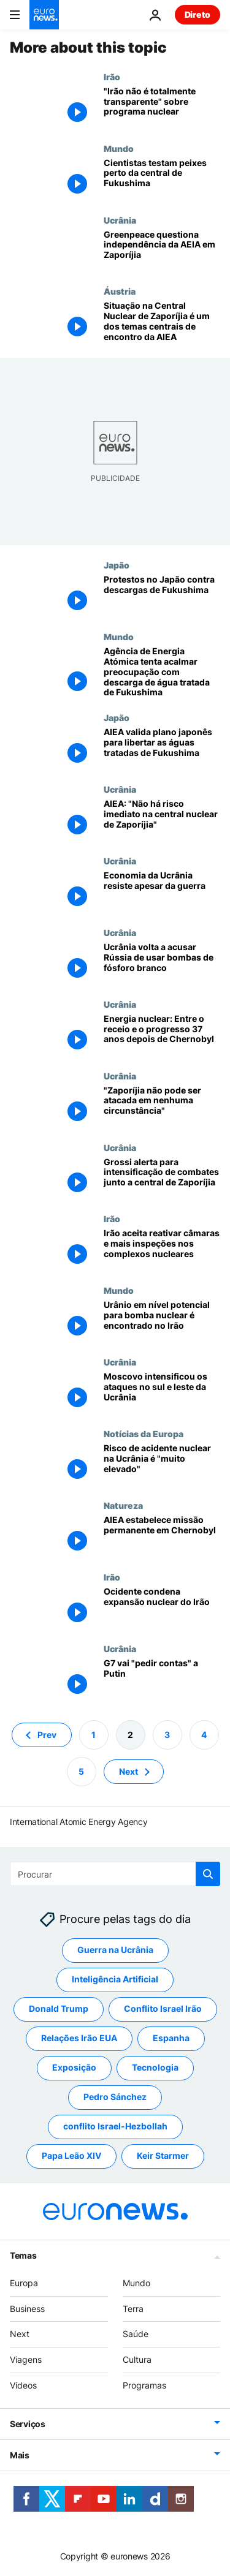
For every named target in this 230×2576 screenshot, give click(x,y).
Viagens (26, 2359)
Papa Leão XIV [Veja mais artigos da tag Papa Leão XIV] (71, 2155)
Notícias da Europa (143, 1433)
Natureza (123, 1505)
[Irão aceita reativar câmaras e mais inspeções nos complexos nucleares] (162, 1249)
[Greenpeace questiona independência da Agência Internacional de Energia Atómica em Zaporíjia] (162, 251)
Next (19, 2334)
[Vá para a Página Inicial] (44, 14)
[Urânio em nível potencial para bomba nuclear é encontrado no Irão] (162, 1321)
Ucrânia (120, 220)
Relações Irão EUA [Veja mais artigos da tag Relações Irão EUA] (79, 2038)
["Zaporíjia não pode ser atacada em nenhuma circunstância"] (162, 1107)
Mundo (119, 148)
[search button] (208, 1874)
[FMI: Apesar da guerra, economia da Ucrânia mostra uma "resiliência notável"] (162, 892)
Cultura (137, 2359)
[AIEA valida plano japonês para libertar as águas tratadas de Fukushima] (162, 748)
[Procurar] (115, 1874)
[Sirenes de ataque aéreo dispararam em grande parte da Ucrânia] (162, 1393)
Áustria (120, 291)
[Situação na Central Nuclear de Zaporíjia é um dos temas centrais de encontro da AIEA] (162, 322)
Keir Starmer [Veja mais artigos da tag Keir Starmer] (163, 2155)
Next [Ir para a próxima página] (128, 1771)
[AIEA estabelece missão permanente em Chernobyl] (162, 1536)
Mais (19, 2454)
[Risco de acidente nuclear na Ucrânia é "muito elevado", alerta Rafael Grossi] (162, 1464)
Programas (144, 2385)
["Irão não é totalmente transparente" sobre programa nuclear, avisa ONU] (162, 107)
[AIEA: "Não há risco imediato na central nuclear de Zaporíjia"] (162, 820)
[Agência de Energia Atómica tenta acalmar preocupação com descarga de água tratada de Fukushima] (162, 672)
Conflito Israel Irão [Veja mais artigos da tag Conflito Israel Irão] (163, 2008)
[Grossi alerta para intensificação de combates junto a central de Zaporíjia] (162, 1178)
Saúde (135, 2334)
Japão (116, 565)
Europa (24, 2283)
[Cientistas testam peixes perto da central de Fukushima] (162, 179)
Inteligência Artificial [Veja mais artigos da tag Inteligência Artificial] (115, 1979)
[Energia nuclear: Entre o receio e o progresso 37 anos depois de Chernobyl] (162, 1035)
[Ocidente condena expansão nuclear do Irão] (162, 1608)
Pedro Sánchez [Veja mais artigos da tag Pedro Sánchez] (115, 2096)
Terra (133, 2308)
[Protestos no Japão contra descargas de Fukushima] (162, 596)
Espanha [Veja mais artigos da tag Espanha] (171, 2038)
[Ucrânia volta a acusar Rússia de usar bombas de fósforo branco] (162, 963)
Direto (197, 14)
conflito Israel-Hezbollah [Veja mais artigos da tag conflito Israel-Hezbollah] (115, 2126)
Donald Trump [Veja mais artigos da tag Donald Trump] (58, 2008)
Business (27, 2308)
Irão (112, 76)
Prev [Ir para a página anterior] (46, 1734)
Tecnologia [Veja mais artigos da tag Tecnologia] (155, 2067)
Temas (23, 2255)
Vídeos (23, 2385)
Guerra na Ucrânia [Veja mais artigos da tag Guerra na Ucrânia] (115, 1949)
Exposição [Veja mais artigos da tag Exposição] (74, 2067)
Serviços (27, 2423)
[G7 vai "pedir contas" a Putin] (162, 1679)
